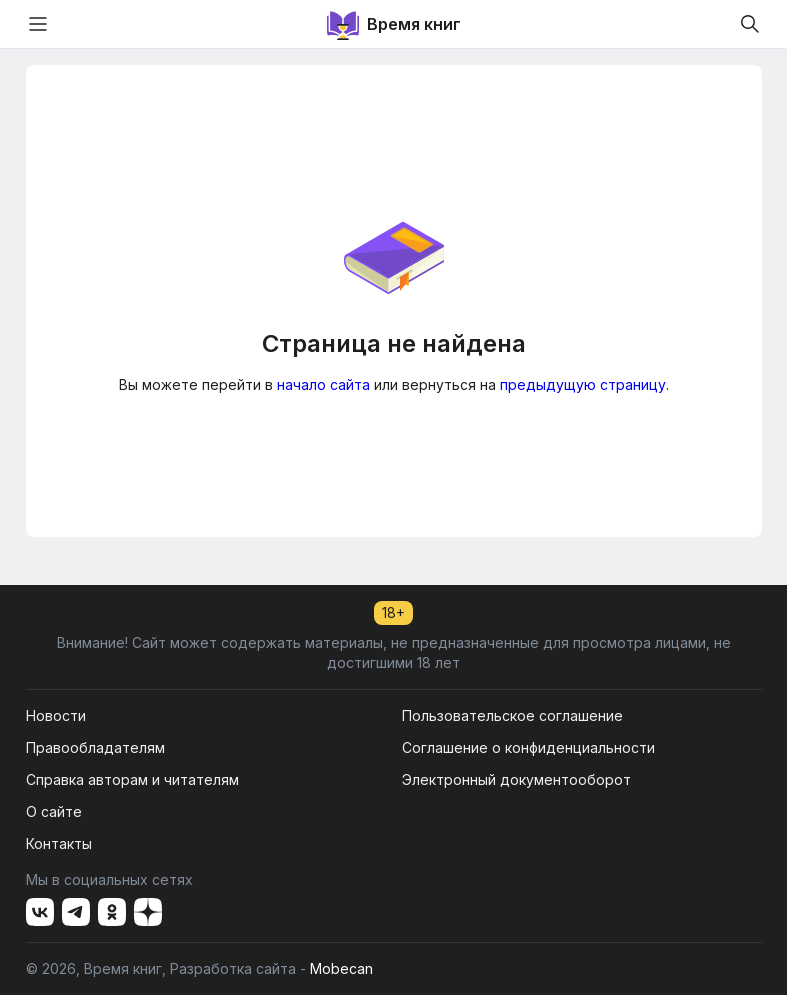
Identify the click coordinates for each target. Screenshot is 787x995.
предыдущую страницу (583, 384)
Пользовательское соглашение (512, 715)
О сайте (54, 811)
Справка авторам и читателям (132, 779)
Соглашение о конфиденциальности (528, 747)
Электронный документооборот (516, 779)
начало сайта (323, 384)
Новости (56, 715)
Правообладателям (95, 747)
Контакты (59, 843)
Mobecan (341, 968)
